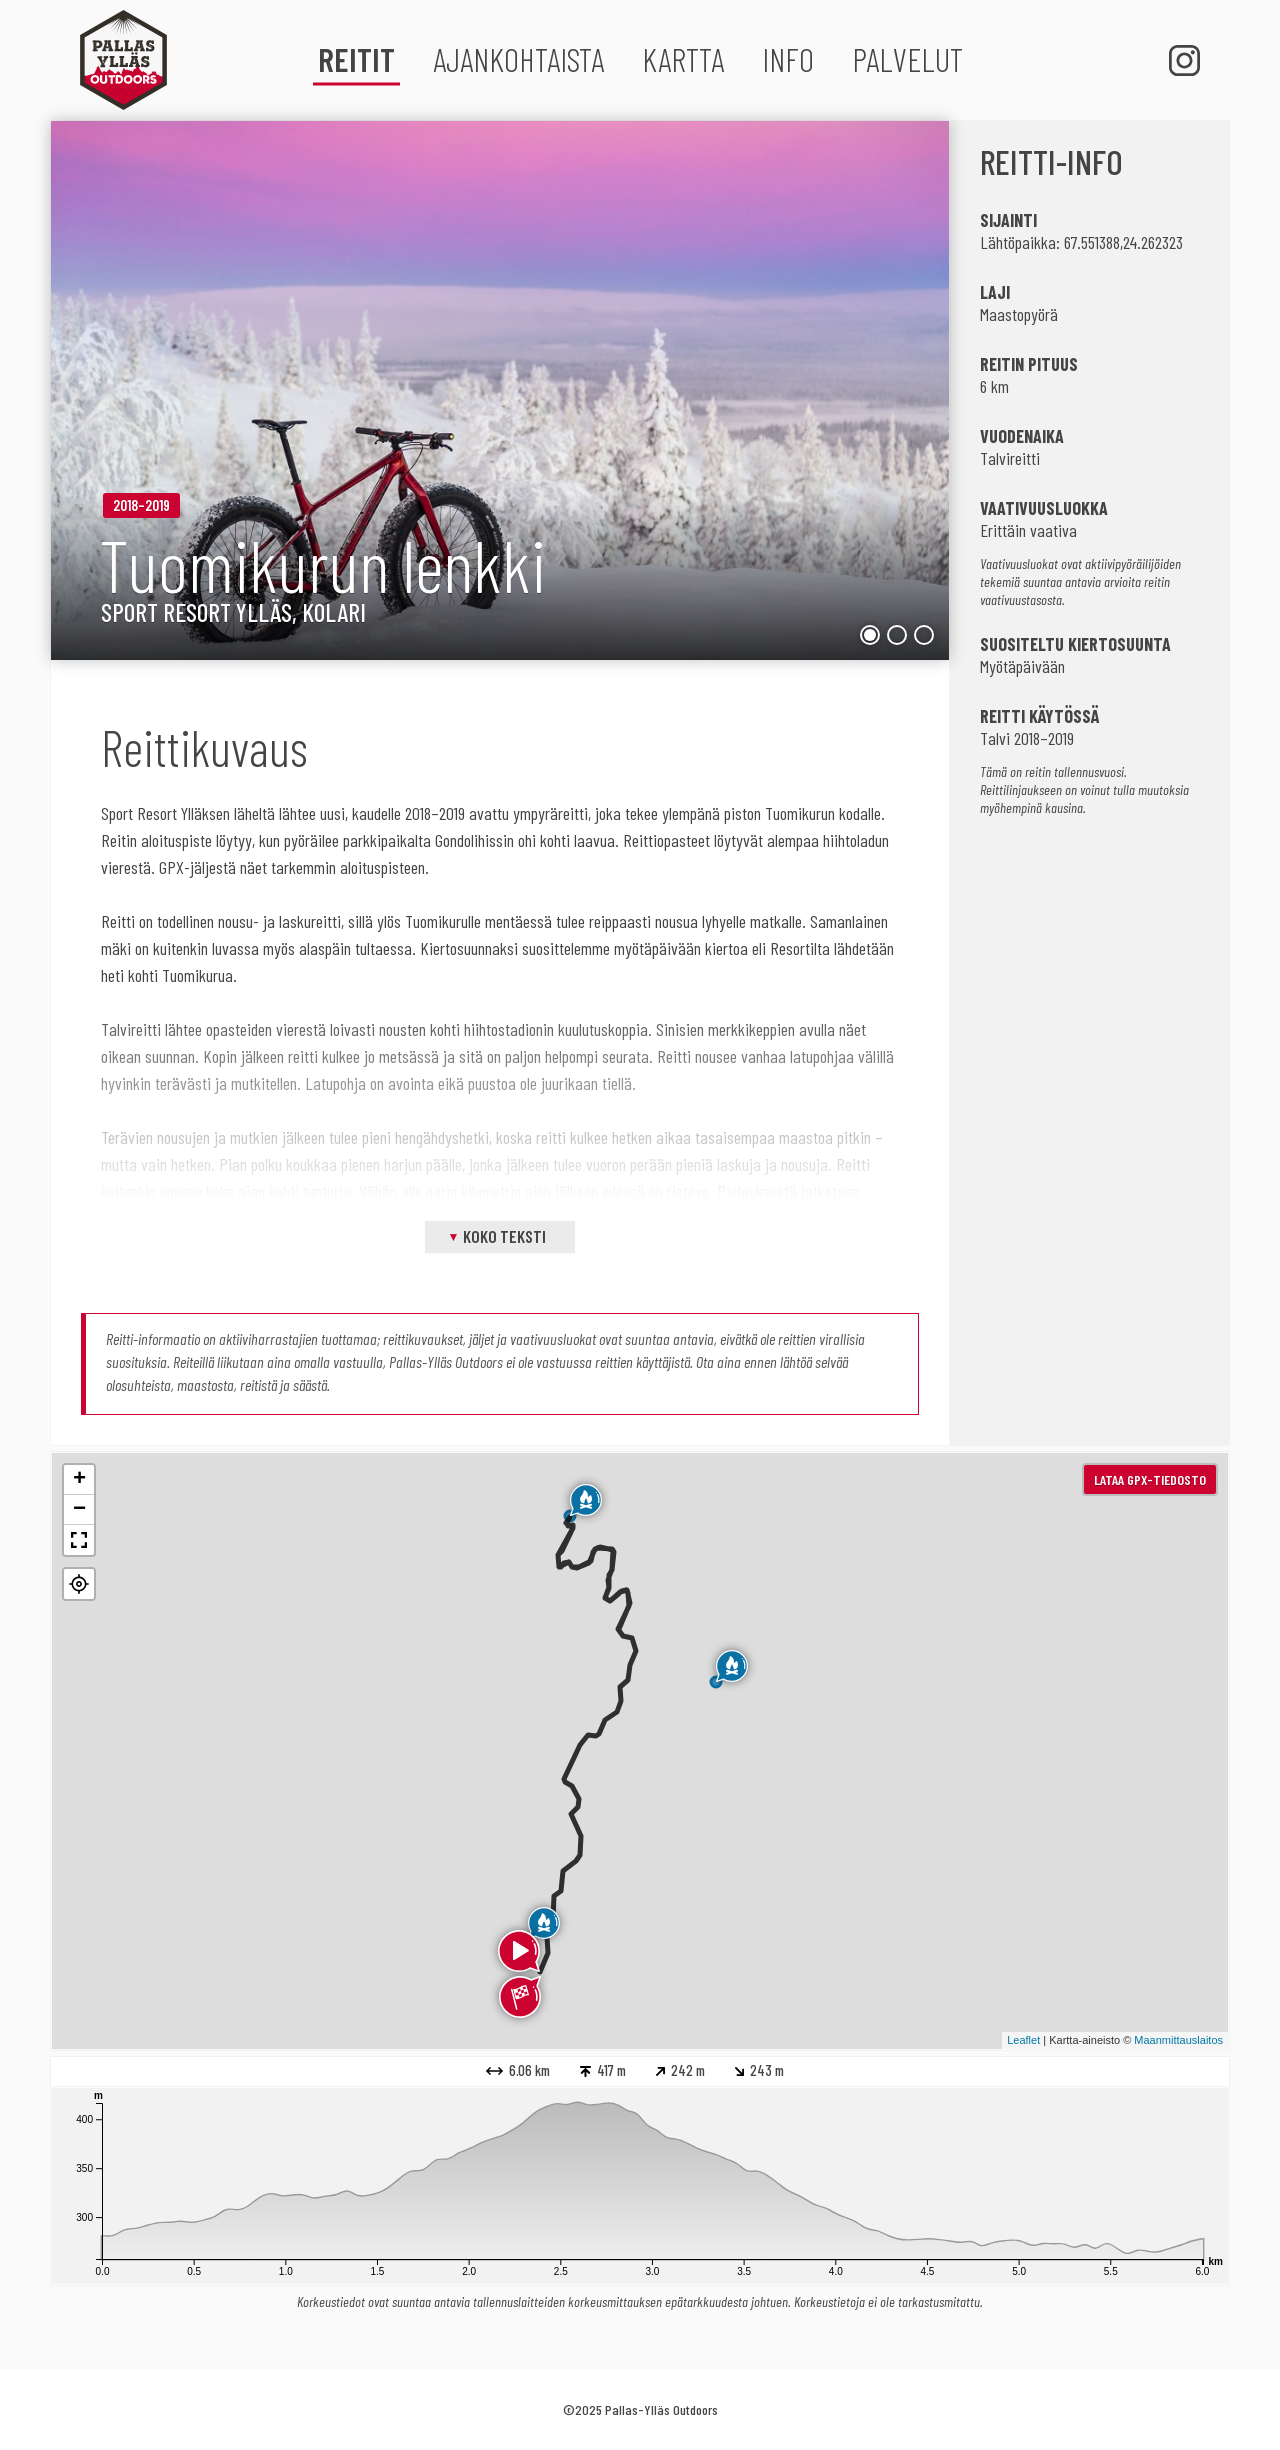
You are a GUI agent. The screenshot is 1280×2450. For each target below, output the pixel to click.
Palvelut (907, 59)
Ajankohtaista (518, 59)
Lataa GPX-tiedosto (1150, 1479)
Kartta (683, 59)
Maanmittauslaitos (1178, 2040)
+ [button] (79, 1480)
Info (788, 59)
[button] (79, 1584)
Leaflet (1023, 2040)
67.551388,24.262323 (1123, 242)
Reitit (356, 59)
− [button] (79, 1510)
